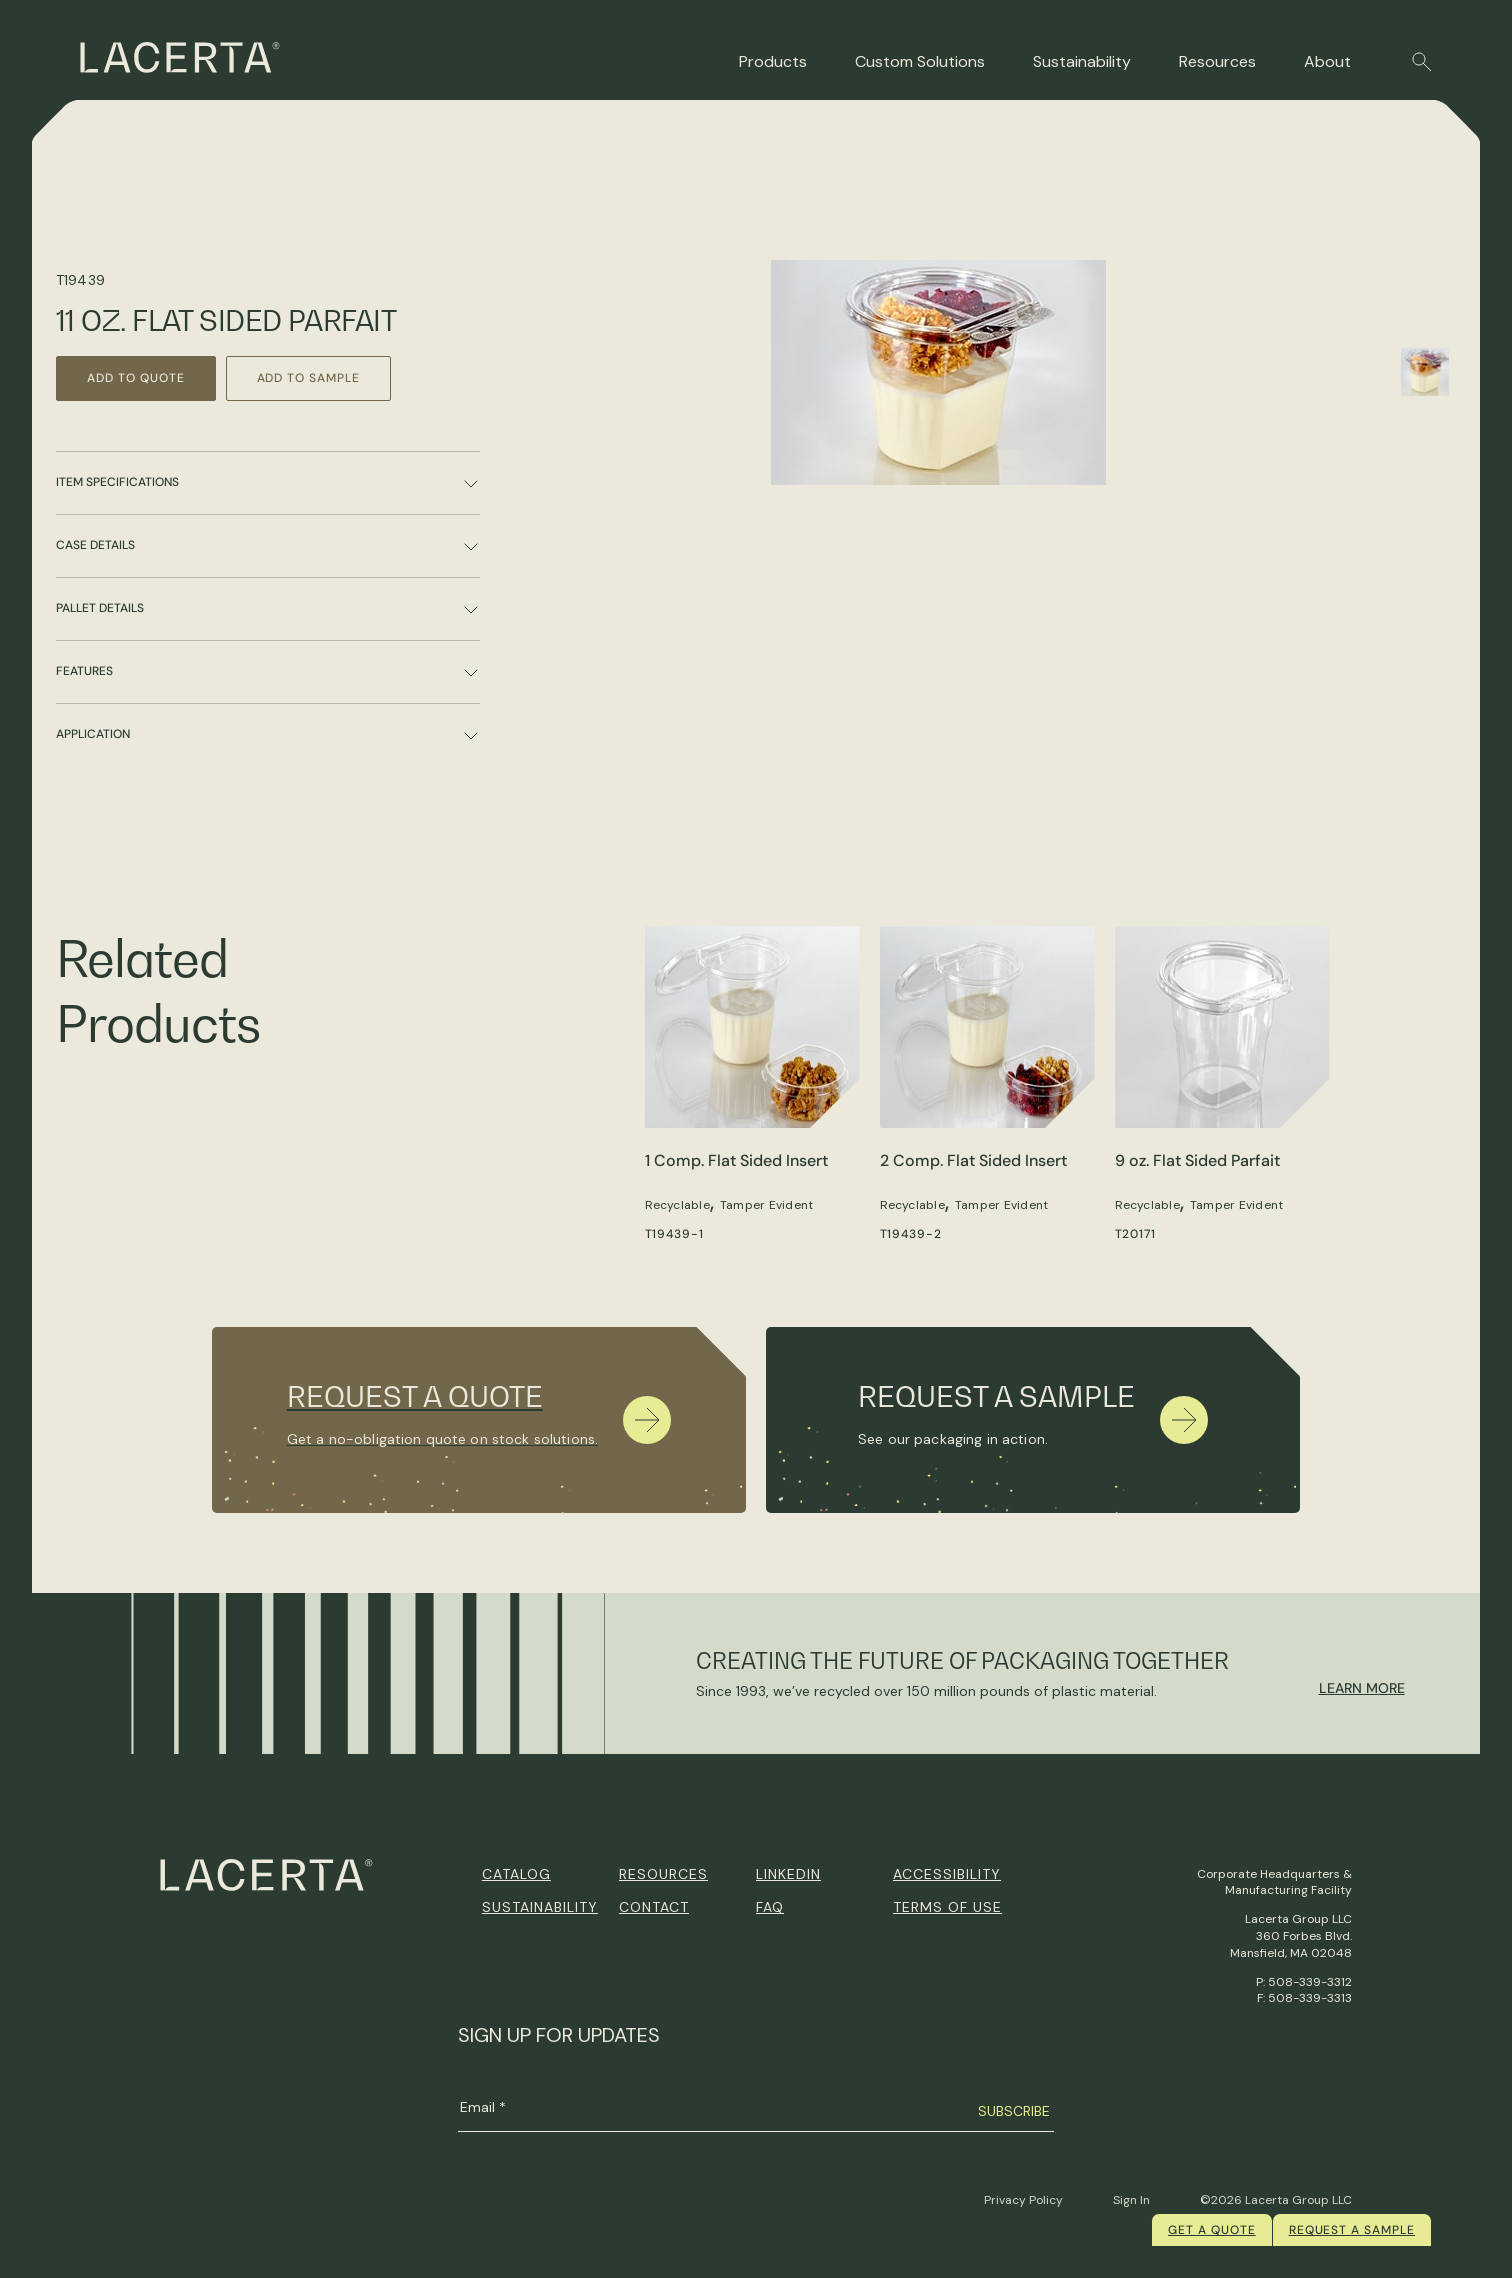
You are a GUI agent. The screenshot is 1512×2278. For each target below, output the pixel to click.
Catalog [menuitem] (516, 1874)
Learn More (1362, 1688)
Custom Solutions (920, 61)
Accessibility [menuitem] (947, 1874)
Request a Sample (1352, 2230)
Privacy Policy (1023, 2200)
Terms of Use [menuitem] (947, 1907)
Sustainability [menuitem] (540, 1907)
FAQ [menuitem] (770, 1907)
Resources (1217, 61)
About (1327, 61)
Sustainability (1082, 61)
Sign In (1131, 2200)
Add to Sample (308, 378)
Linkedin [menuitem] (788, 1874)
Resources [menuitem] (663, 1874)
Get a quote (1212, 2230)
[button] (1422, 62)
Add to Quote (136, 378)
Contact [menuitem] (654, 1907)
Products (773, 61)
